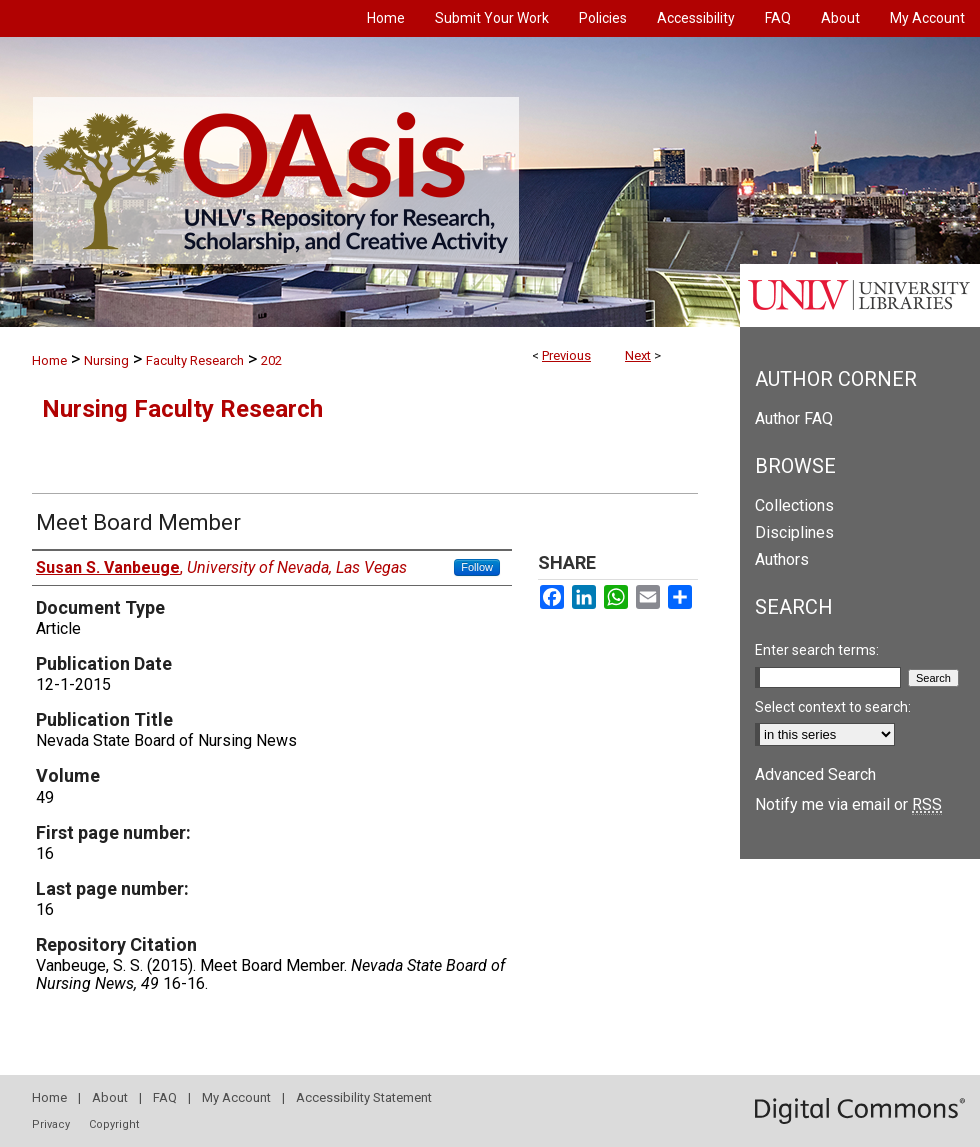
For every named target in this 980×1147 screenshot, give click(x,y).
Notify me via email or (848, 804)
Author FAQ (794, 418)
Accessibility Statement (364, 1097)
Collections (794, 505)
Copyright (114, 1124)
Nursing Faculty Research (182, 409)
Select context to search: (833, 707)
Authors (782, 559)
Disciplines (794, 532)
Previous (566, 355)
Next (638, 355)
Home (49, 360)
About (110, 1097)
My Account (236, 1097)
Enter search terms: (817, 650)
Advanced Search (815, 774)
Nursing (106, 360)
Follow (477, 567)
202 (271, 360)
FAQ (165, 1097)
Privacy (51, 1124)
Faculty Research (195, 360)
